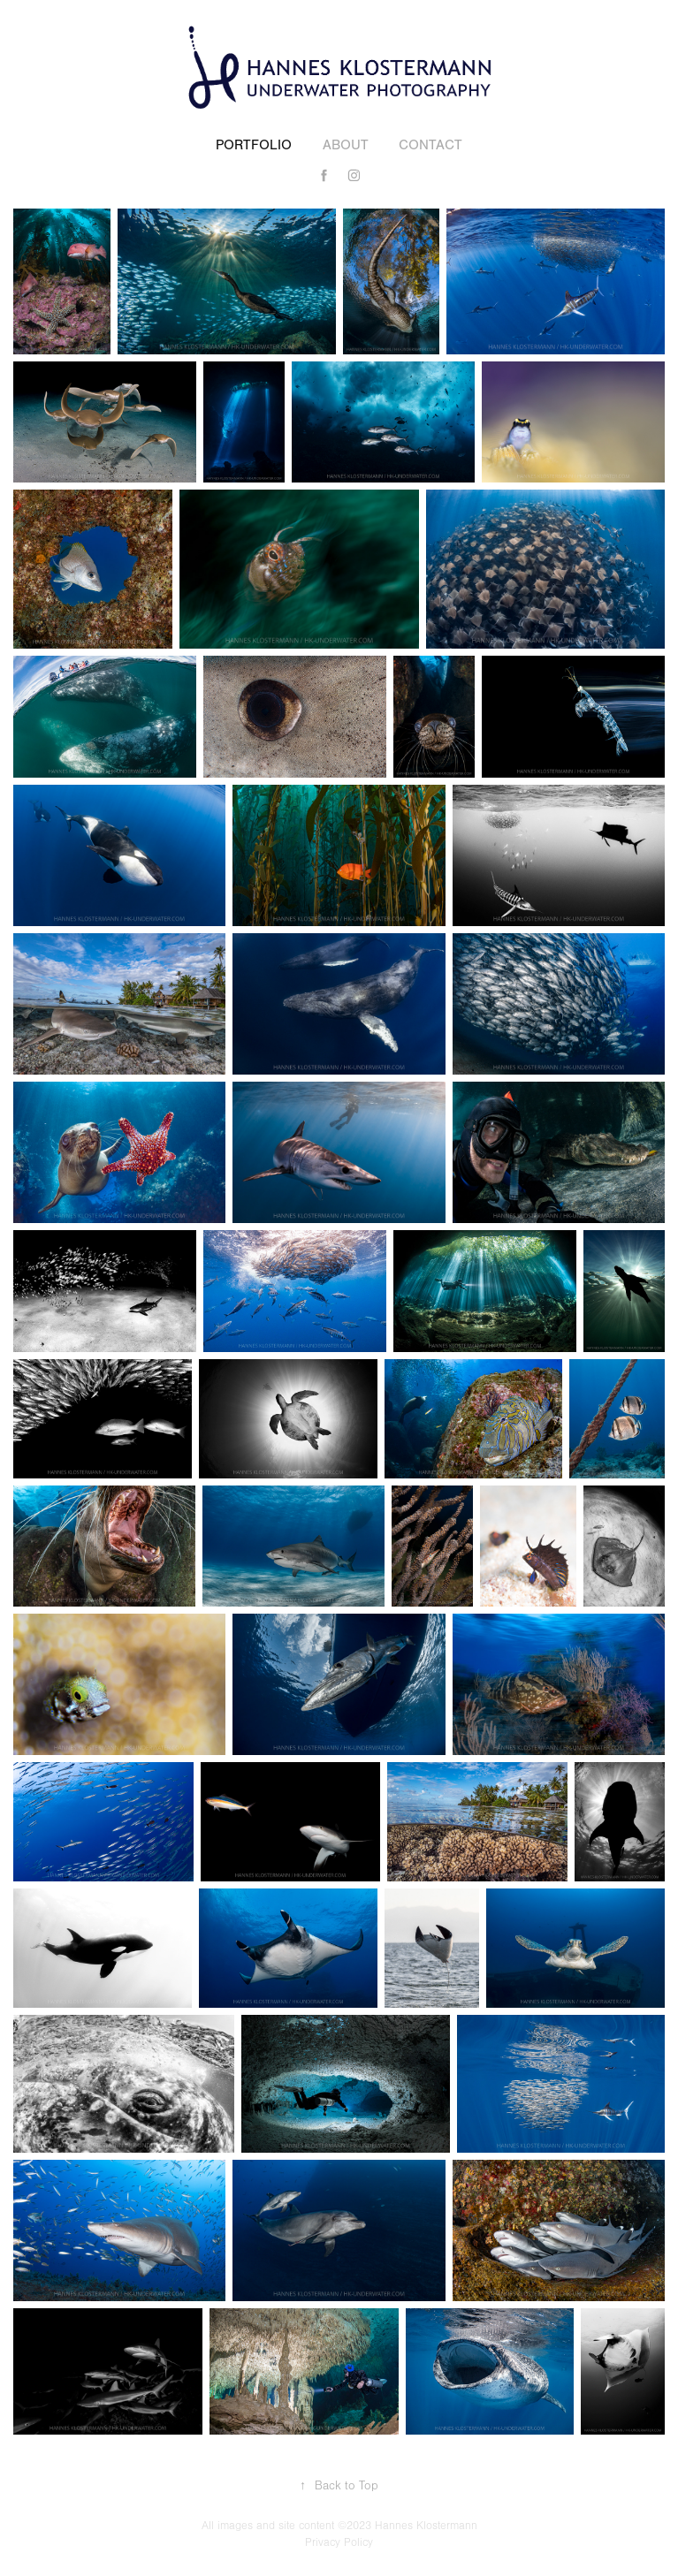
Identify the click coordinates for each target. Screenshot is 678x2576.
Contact (430, 145)
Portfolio (254, 145)
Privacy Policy (339, 2542)
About (346, 145)
